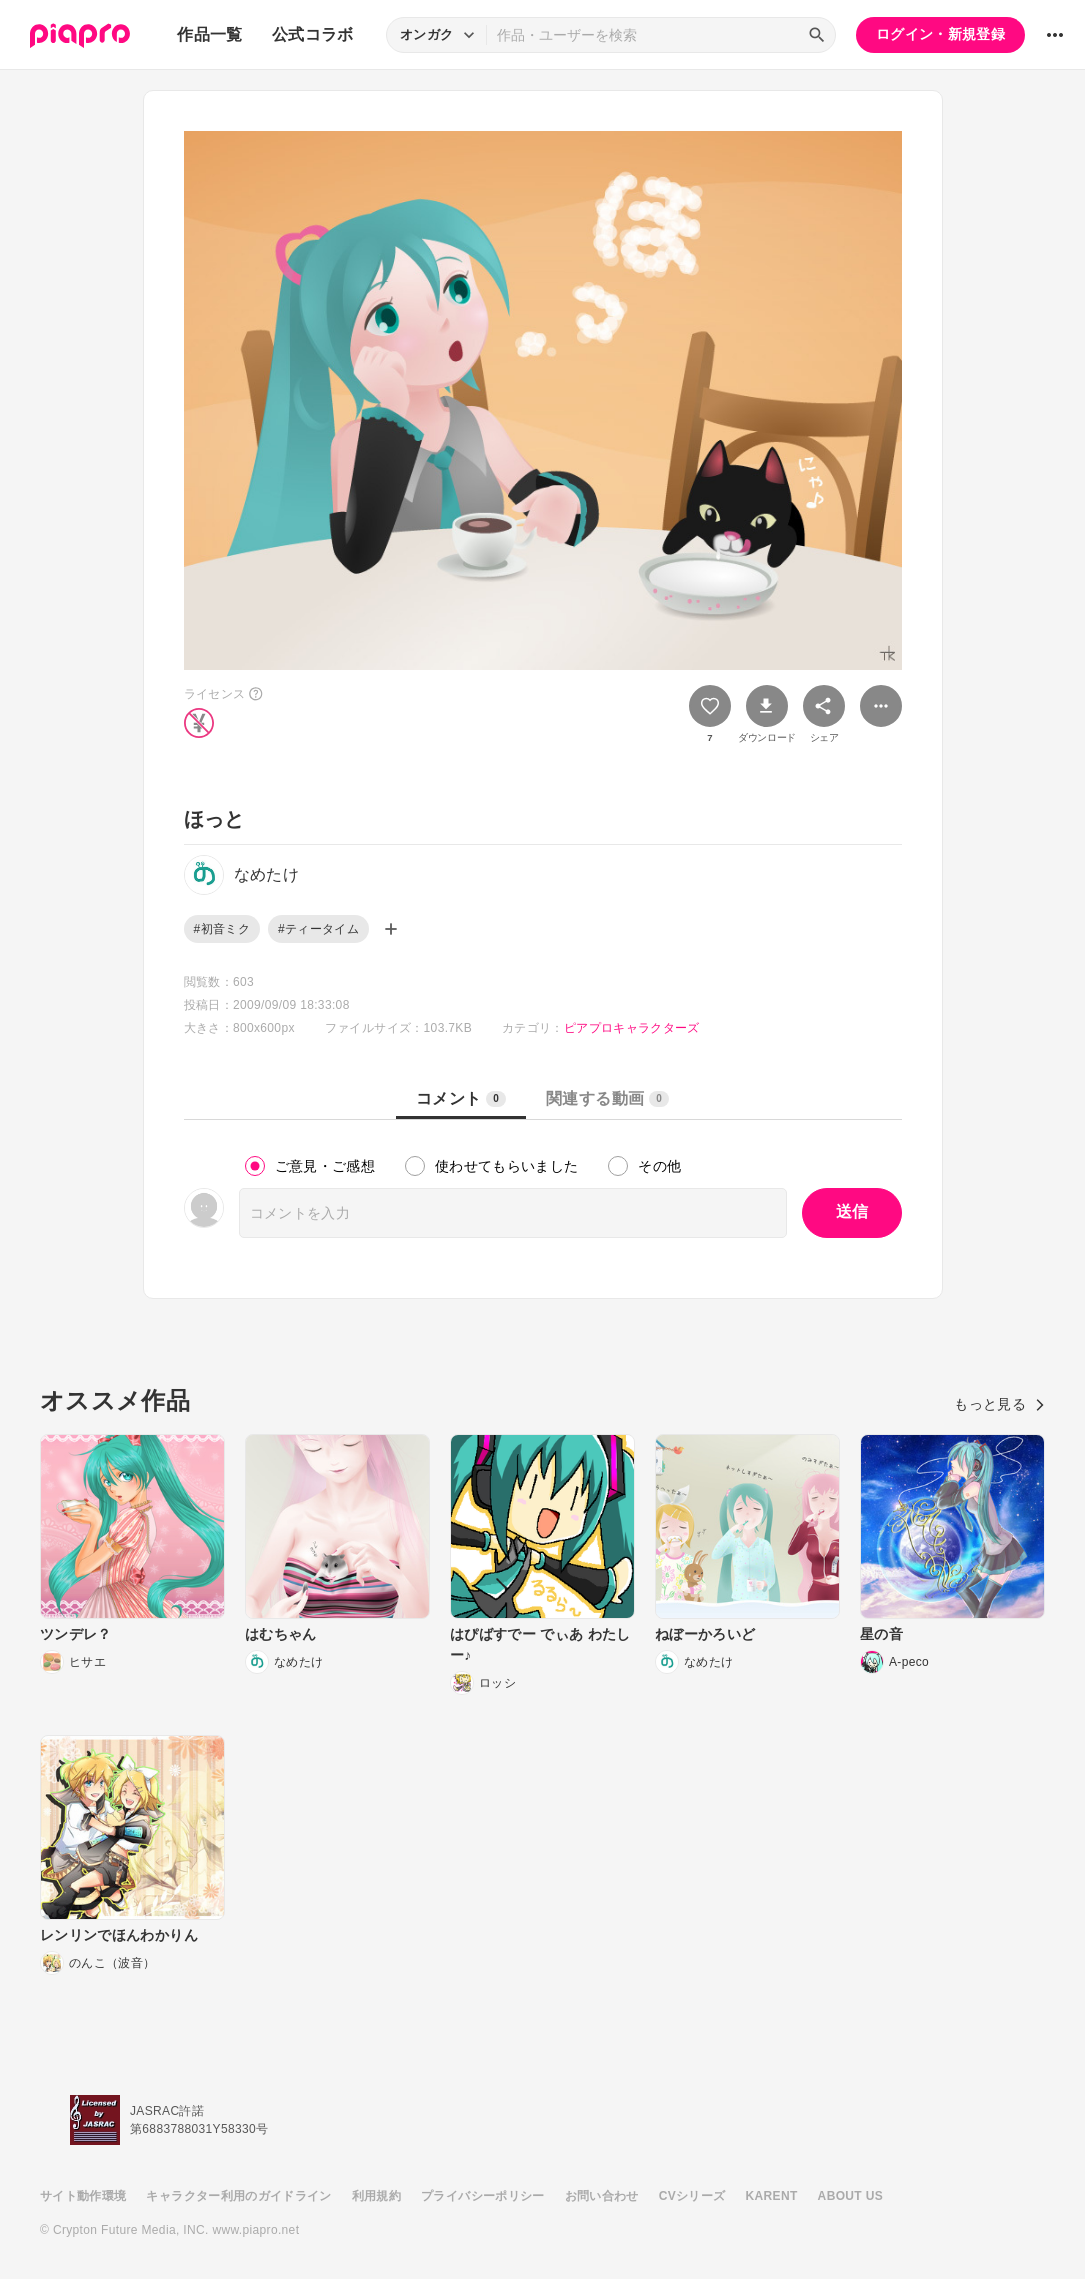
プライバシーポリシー (483, 2196)
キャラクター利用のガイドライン (238, 2196)
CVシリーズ (692, 2196)
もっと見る (999, 1404)
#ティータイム (318, 929)
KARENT (772, 2196)
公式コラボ (313, 34)
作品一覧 (209, 34)
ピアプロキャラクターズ (632, 1028)
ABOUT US (850, 2196)
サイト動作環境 (83, 2196)
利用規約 (376, 2196)
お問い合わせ (602, 2196)
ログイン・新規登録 (940, 34)
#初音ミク (222, 929)
